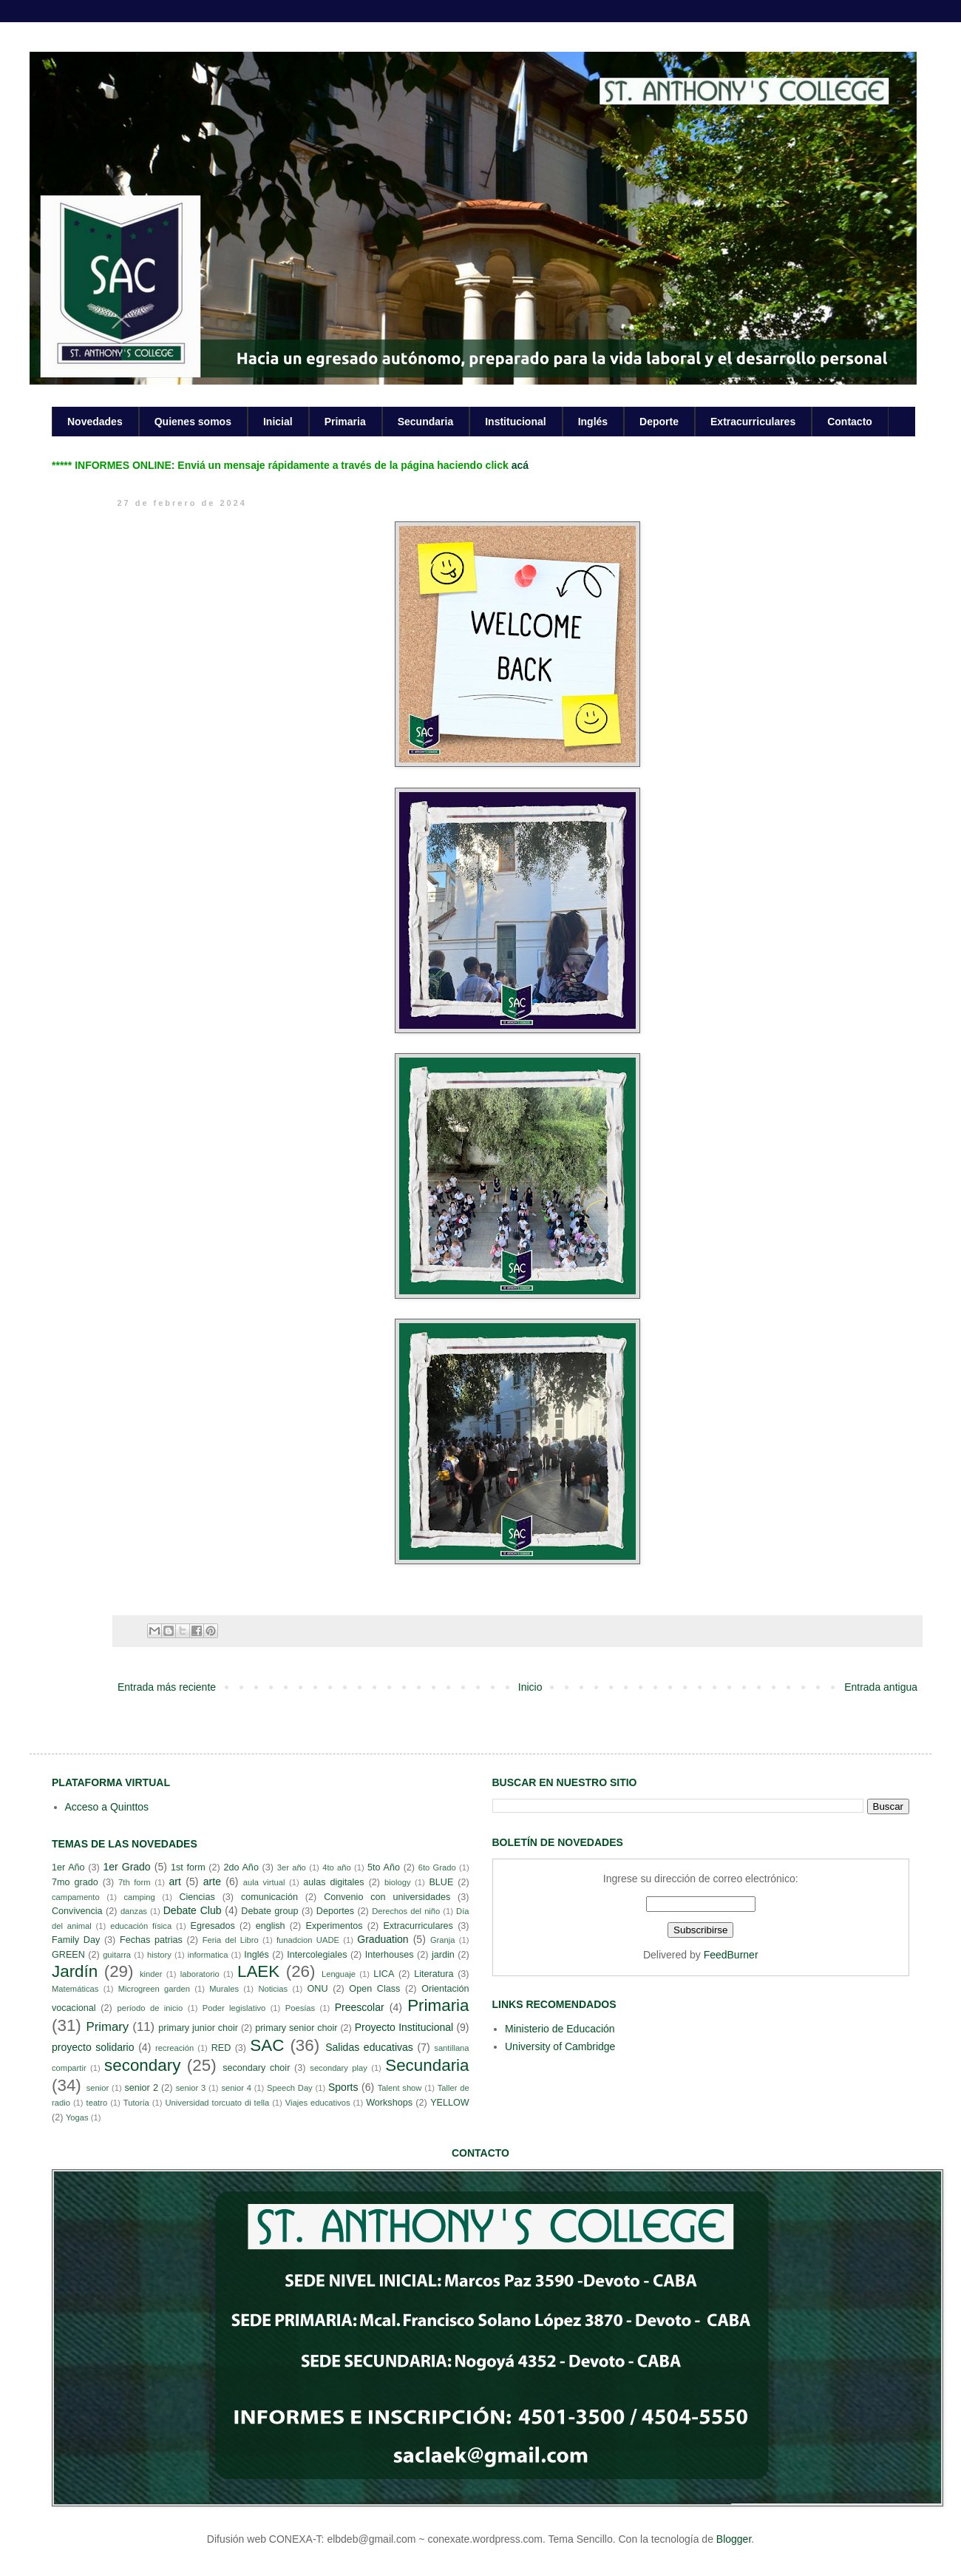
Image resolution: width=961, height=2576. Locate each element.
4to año (336, 1867)
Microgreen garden (154, 1988)
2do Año (240, 1867)
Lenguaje (339, 1974)
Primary (107, 2027)
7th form (134, 1882)
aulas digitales (333, 1882)
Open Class (374, 1989)
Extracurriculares (752, 421)
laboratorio (200, 1974)
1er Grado (126, 1867)
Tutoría (136, 2102)
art (175, 1881)
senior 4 (236, 2087)
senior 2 (140, 2088)
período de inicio (150, 2008)
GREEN (68, 1955)
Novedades (95, 421)
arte (212, 1881)
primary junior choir (198, 2028)
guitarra (117, 1954)
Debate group (269, 1911)
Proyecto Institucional (404, 2027)
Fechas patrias (151, 1940)
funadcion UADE (307, 1940)
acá (520, 465)
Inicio (530, 1687)
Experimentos (334, 1926)
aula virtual (264, 1882)
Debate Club (192, 1910)
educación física (141, 1925)
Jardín (75, 1971)
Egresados (213, 1926)
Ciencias (196, 1897)
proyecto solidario (93, 2047)
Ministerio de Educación (560, 2029)
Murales (224, 1988)
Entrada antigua (880, 1687)
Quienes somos (192, 421)
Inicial (278, 421)
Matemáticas (75, 1988)
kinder (151, 1974)
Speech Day (290, 2087)
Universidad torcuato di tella (218, 2102)
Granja (442, 1940)
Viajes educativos (317, 2102)
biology (397, 1882)
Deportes (335, 1911)
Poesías (300, 2008)
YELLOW (449, 2102)
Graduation (382, 1939)
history (159, 1954)
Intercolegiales (317, 1955)
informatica (208, 1954)
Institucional (515, 421)
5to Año (383, 1867)
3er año (291, 1867)
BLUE (441, 1882)
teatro (97, 2102)
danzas (133, 1911)
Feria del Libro (231, 1940)
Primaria (345, 421)
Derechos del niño (406, 1911)
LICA (383, 1974)
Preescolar (359, 2007)
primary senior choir (296, 2028)
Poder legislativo (234, 2008)
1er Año (68, 1867)
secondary (142, 2065)
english (270, 1926)
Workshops (389, 2102)
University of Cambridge (560, 2046)
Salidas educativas (369, 2047)
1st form (188, 1867)
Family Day (76, 1940)
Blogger (733, 2539)
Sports (343, 2087)
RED (221, 2048)
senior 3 (191, 2087)
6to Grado (437, 1867)
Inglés (593, 421)
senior (97, 2087)
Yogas (77, 2117)
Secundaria (425, 421)
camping (138, 1897)
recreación (174, 2047)
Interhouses (389, 1955)
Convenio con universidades (387, 1897)
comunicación (269, 1897)
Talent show (400, 2087)
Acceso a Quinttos (107, 1807)
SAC (267, 2045)
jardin (443, 1955)
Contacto (849, 421)
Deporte (659, 421)
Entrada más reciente (167, 1687)
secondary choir (256, 2068)
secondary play (338, 2067)
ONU (318, 1989)
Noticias (273, 1988)
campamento (76, 1897)
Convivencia (77, 1911)
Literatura (433, 1974)
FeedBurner (731, 1955)
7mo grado (75, 1882)
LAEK (258, 1971)
